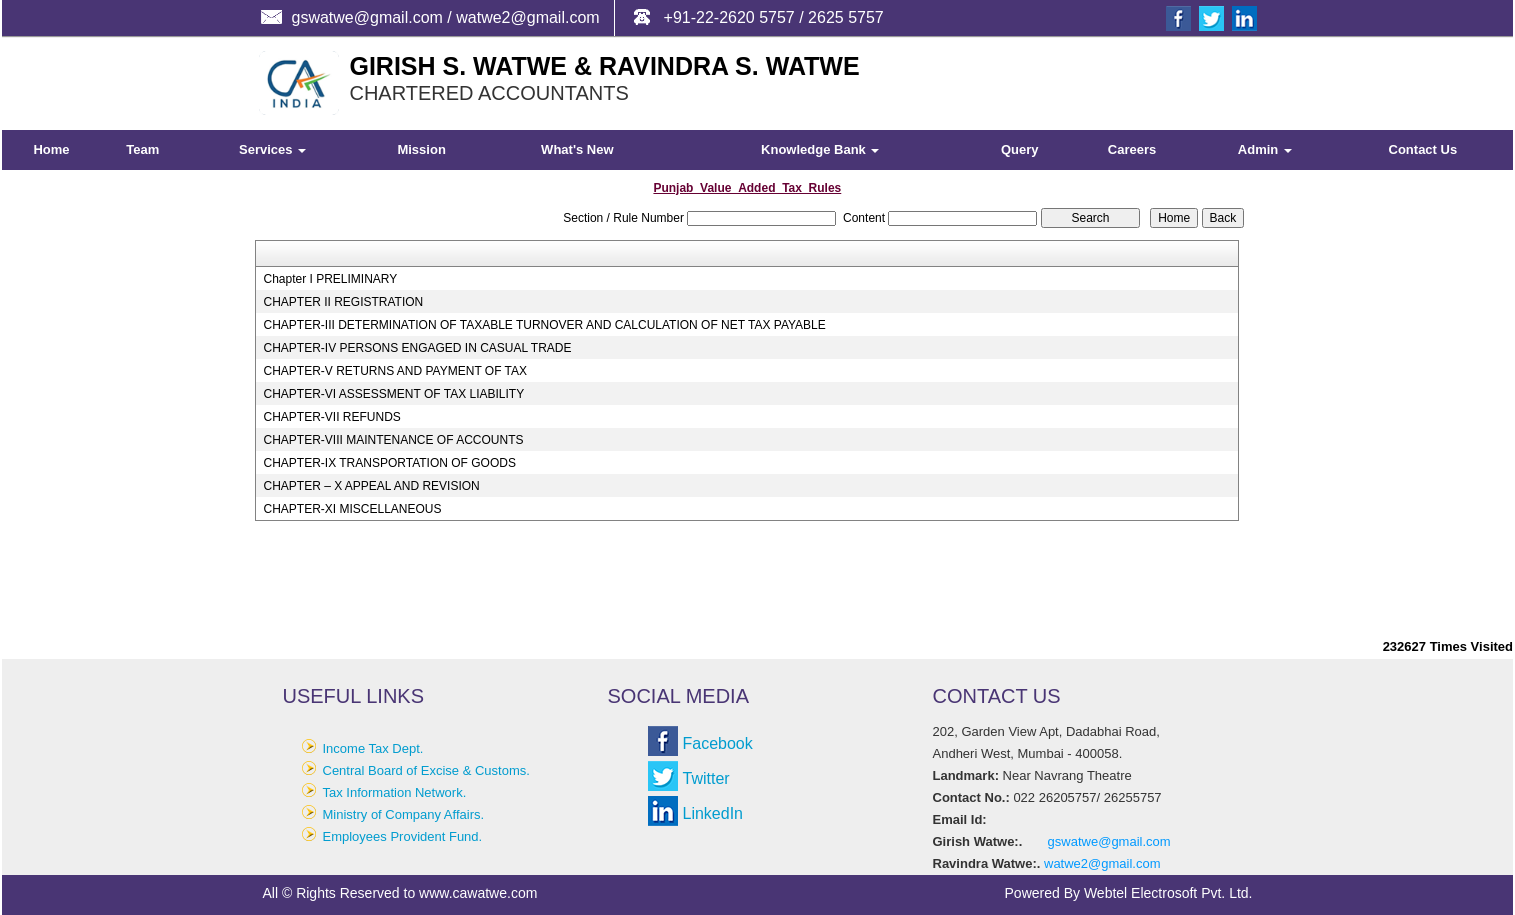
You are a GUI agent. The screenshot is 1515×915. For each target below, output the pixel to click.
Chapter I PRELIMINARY (330, 279)
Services (272, 149)
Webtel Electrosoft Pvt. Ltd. (1168, 893)
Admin (1265, 149)
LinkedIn (713, 813)
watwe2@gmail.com (1102, 863)
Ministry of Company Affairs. (404, 814)
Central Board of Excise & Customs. (426, 770)
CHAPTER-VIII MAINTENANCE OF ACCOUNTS (393, 440)
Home (51, 149)
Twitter (706, 778)
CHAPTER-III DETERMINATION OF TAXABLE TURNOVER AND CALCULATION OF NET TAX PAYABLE (544, 325)
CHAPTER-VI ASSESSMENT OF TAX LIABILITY (393, 394)
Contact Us (1423, 149)
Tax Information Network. (395, 792)
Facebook (718, 743)
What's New (577, 149)
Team (142, 149)
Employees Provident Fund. (403, 836)
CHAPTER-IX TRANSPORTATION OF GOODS (389, 463)
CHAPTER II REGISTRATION (343, 302)
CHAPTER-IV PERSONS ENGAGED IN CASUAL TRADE (417, 348)
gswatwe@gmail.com (1109, 841)
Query (1020, 149)
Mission (421, 149)
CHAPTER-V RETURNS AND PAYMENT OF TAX (395, 371)
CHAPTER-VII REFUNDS (331, 417)
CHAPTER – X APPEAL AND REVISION (371, 486)
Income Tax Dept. (373, 748)
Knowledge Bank (820, 149)
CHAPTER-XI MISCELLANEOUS (352, 509)
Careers (1132, 149)
